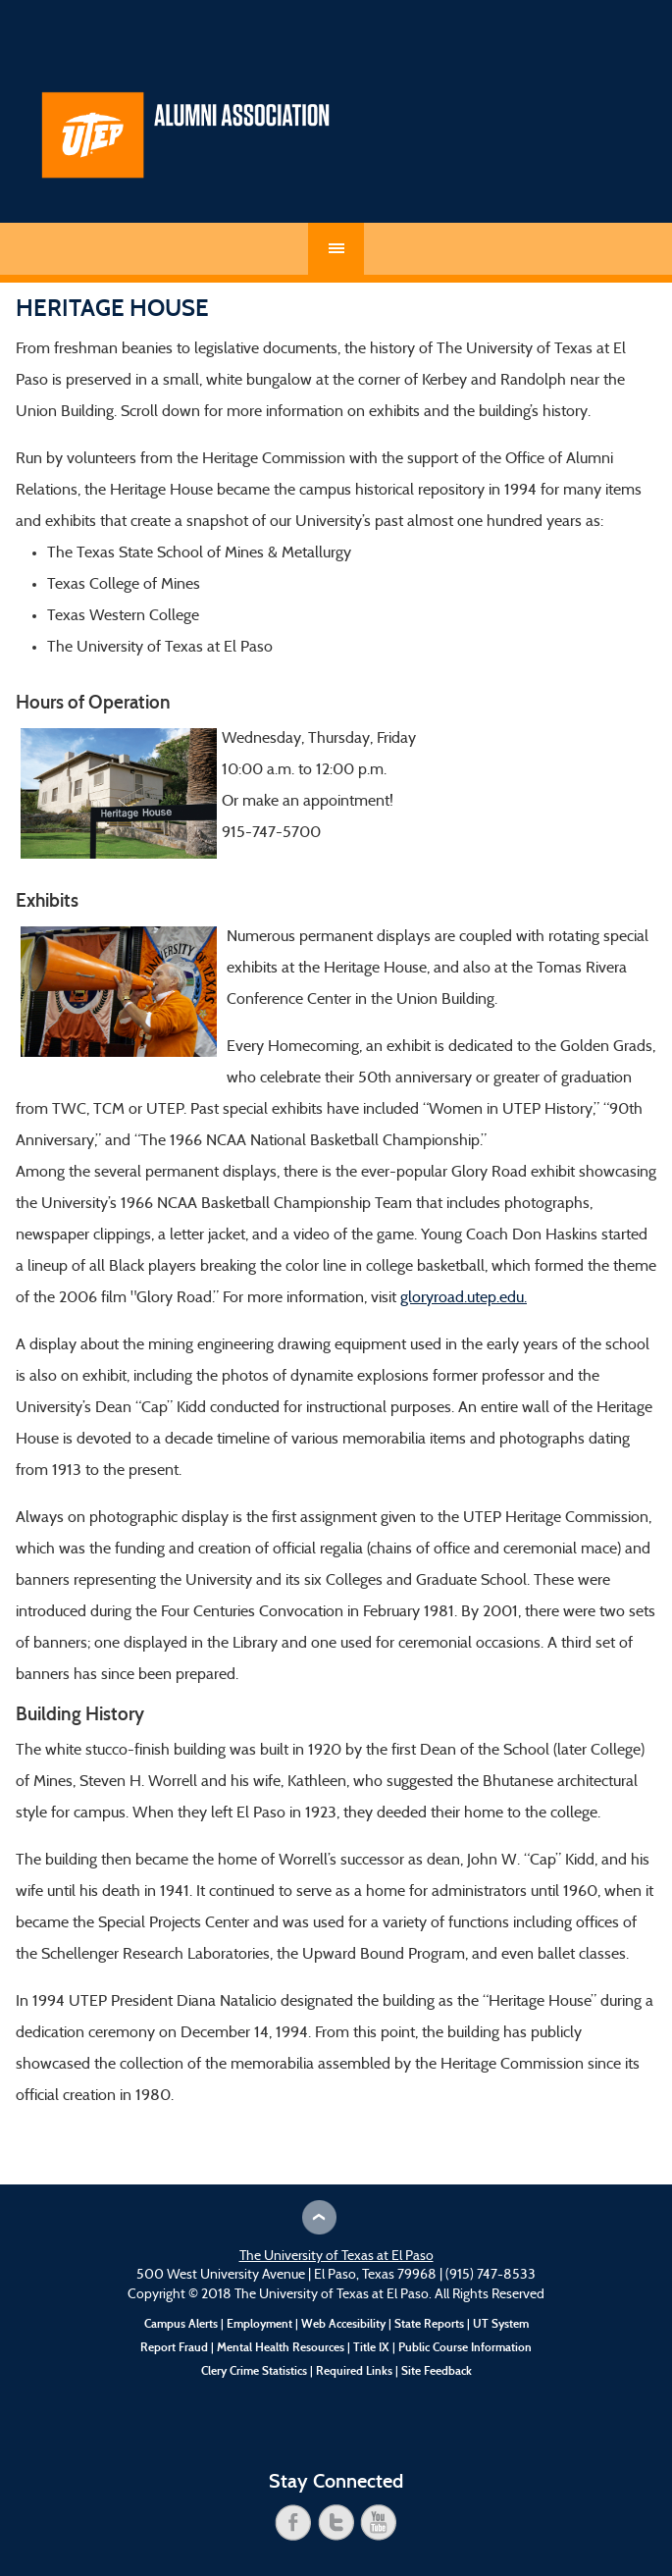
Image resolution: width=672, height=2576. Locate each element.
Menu (336, 249)
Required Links (354, 2371)
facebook (293, 2523)
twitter (336, 2523)
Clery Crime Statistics (254, 2371)
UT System (501, 2324)
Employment (259, 2324)
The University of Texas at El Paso (336, 2256)
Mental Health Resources (280, 2347)
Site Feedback (436, 2371)
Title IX (371, 2347)
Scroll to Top (319, 2217)
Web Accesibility (343, 2324)
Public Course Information (465, 2347)
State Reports (429, 2324)
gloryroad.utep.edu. (463, 1298)
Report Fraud (174, 2347)
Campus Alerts (181, 2324)
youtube (378, 2523)
